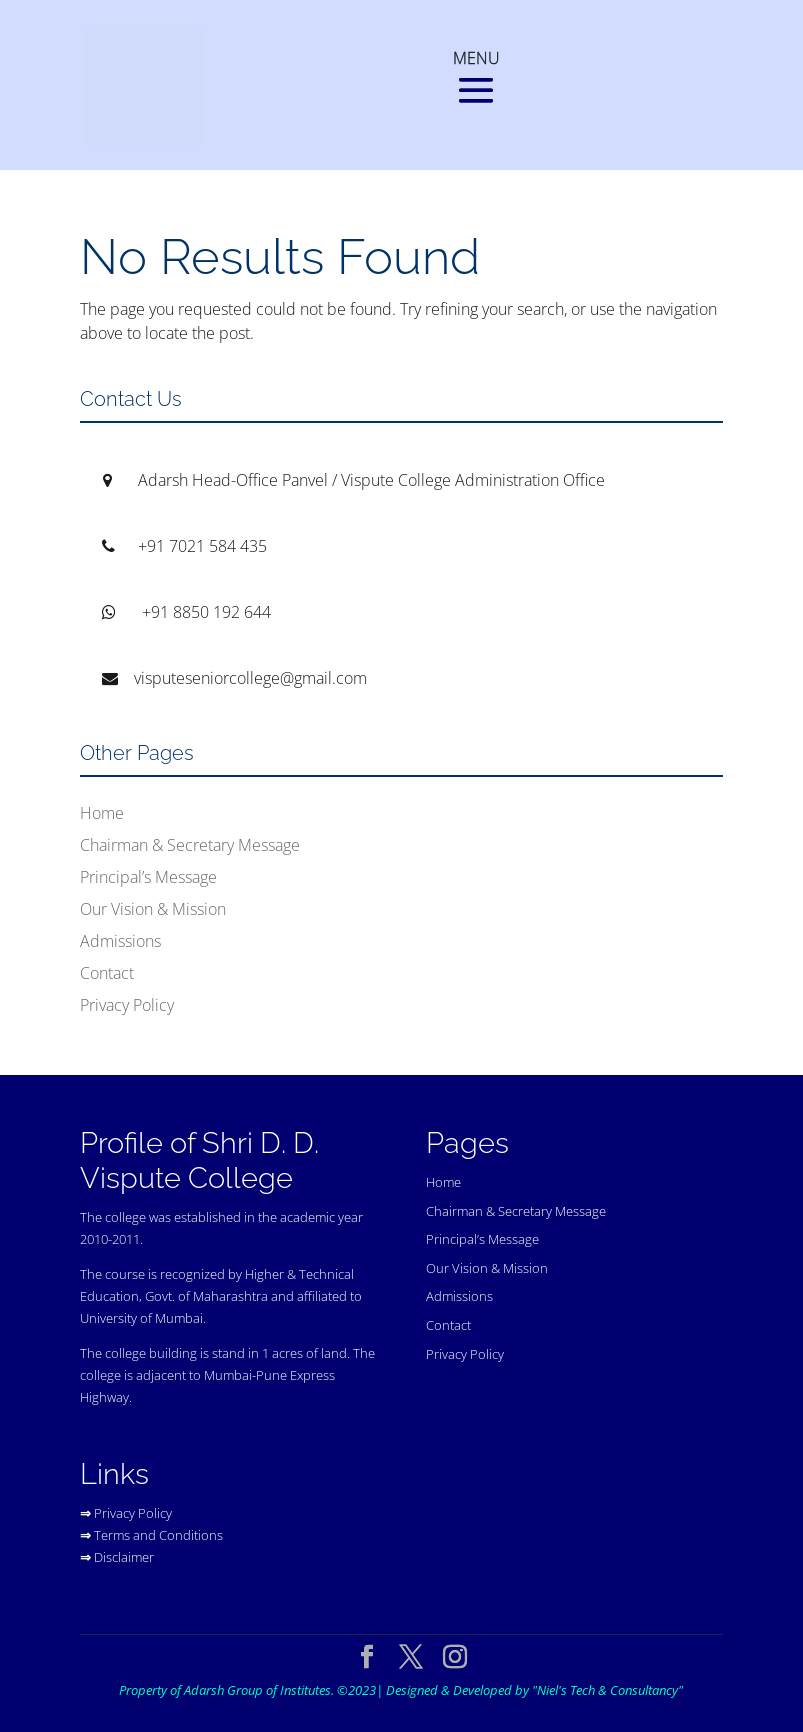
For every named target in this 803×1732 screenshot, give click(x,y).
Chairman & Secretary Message (190, 845)
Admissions (120, 941)
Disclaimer (124, 1557)
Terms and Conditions (158, 1535)
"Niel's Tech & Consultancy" (607, 1690)
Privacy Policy (127, 1005)
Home (102, 813)
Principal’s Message (148, 877)
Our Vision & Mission (153, 909)
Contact (107, 973)
